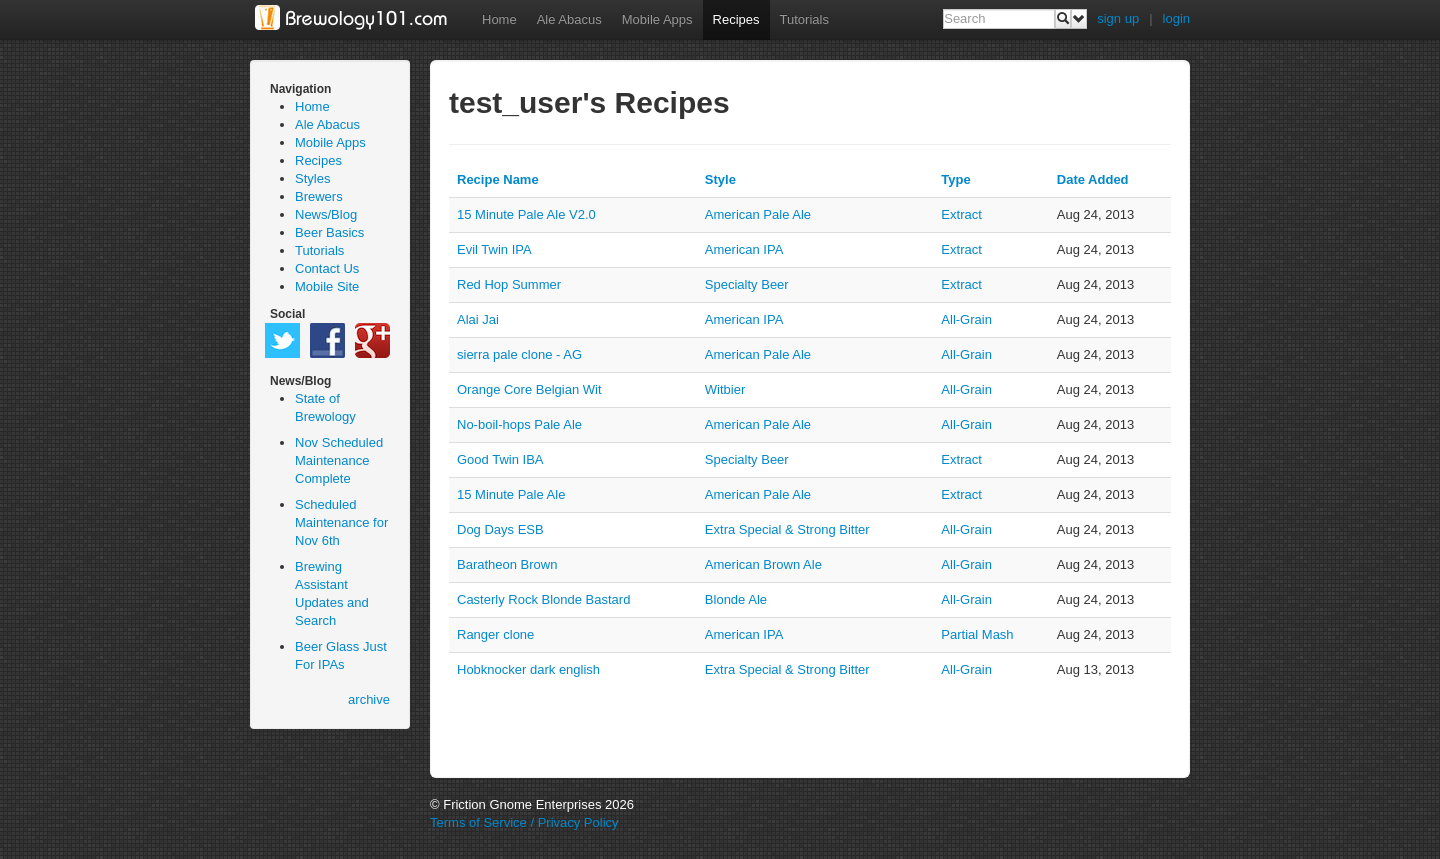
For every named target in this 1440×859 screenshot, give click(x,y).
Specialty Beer (747, 284)
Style (720, 179)
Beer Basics (329, 232)
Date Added (1093, 179)
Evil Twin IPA (494, 249)
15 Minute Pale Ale (511, 494)
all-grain (966, 319)
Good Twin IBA (500, 459)
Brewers (319, 196)
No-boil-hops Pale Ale (519, 424)
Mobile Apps (657, 19)
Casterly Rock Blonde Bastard (543, 599)
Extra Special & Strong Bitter (787, 529)
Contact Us (327, 268)
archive (369, 699)
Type (955, 179)
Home (499, 19)
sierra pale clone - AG (519, 354)
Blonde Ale (736, 599)
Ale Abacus (569, 19)
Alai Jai (478, 319)
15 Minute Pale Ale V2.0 (526, 214)
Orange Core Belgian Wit (529, 389)
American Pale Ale (758, 214)
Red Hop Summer (509, 284)
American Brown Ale (763, 564)
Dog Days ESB (500, 529)
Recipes (736, 19)
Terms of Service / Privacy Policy (524, 822)
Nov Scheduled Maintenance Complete (339, 460)
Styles (312, 178)
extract (961, 214)
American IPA (744, 249)
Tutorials (804, 19)
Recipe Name (498, 179)
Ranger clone (495, 634)
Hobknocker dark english (528, 669)
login (1176, 18)
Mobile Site (327, 286)
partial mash (977, 634)
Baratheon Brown (507, 564)
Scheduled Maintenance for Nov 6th (341, 522)
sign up (1118, 18)
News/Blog (326, 214)
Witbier (725, 389)
